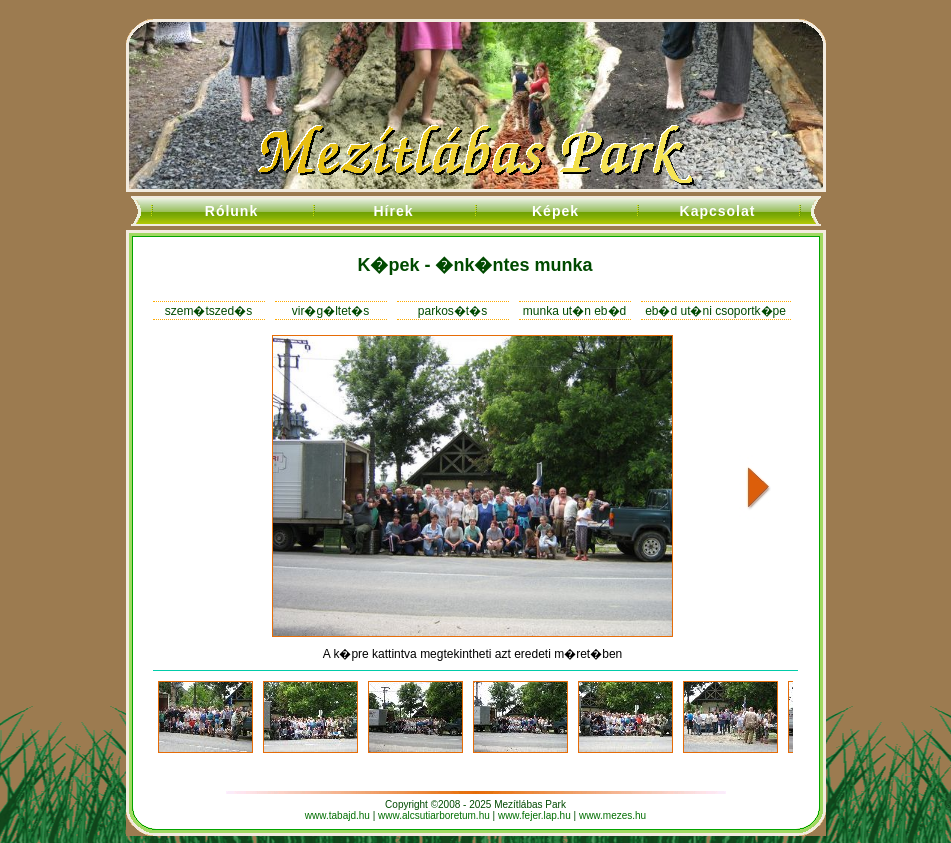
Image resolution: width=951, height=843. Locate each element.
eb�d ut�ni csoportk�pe (715, 311)
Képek (555, 211)
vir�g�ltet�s (330, 311)
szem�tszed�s (208, 311)
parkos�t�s (452, 311)
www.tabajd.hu (337, 815)
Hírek (393, 211)
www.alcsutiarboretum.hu (434, 815)
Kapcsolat (718, 211)
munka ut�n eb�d (574, 311)
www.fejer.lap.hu (534, 815)
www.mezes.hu (612, 815)
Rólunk (231, 211)
